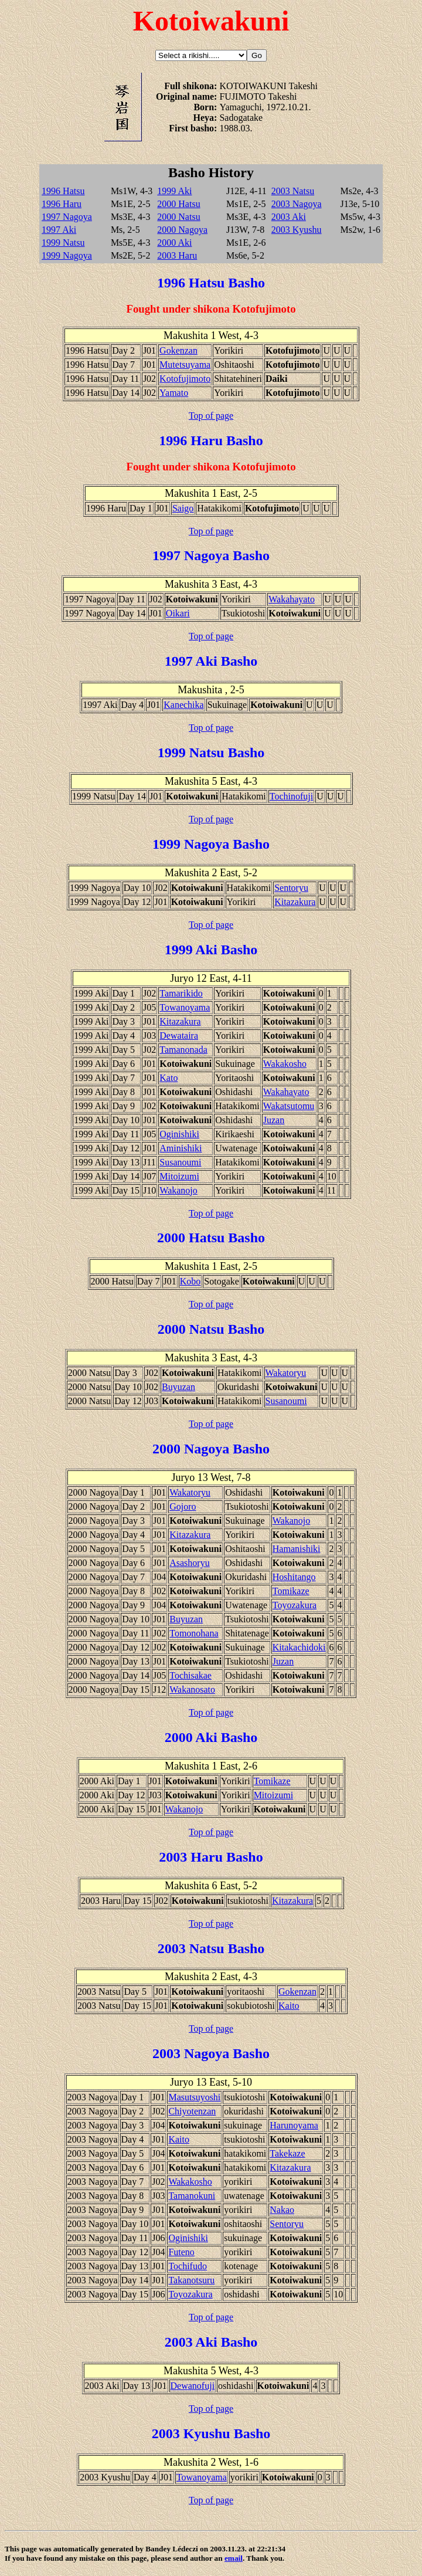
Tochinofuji (291, 796)
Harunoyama (294, 2125)
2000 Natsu (178, 217)
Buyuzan (178, 1387)
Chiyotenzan (192, 2111)
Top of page (211, 416)
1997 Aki (59, 230)
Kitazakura (294, 902)
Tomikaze (291, 1591)
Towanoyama (184, 1007)
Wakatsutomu (289, 1106)
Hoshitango (294, 1577)
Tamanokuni (191, 2196)
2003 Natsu (292, 191)
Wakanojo (178, 1190)
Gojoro (182, 1506)
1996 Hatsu (63, 191)
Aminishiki (180, 1148)
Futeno (181, 2252)
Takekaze (287, 2153)
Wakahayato (291, 599)
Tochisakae (190, 1675)
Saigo (182, 508)
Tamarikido (181, 993)
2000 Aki (174, 243)
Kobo (190, 1281)
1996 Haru (61, 204)
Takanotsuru (191, 2280)
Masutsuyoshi (194, 2097)
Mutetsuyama (184, 365)
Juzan (273, 1120)
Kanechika (183, 705)
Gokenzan (178, 350)
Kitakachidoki (299, 1647)
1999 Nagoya (67, 255)
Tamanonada (183, 1050)
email (233, 2558)
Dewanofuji (193, 2386)
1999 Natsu (63, 243)
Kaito (289, 2006)
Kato (168, 1078)
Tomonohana (193, 1633)
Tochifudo (187, 2266)
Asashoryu (189, 1563)
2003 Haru (177, 255)
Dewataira (178, 1035)
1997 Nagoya (67, 217)
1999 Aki (174, 191)
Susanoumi (180, 1162)
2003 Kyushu (296, 230)
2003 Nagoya (296, 204)
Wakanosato (192, 1689)
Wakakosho (285, 1064)
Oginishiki (179, 1134)
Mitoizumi (179, 1176)
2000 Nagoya (182, 230)
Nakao (282, 2210)
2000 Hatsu (178, 204)
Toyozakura (294, 1605)
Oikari (178, 613)
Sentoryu (291, 888)
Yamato (173, 393)
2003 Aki (288, 217)
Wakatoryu (286, 1373)
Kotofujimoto (184, 379)
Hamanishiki (297, 1549)
